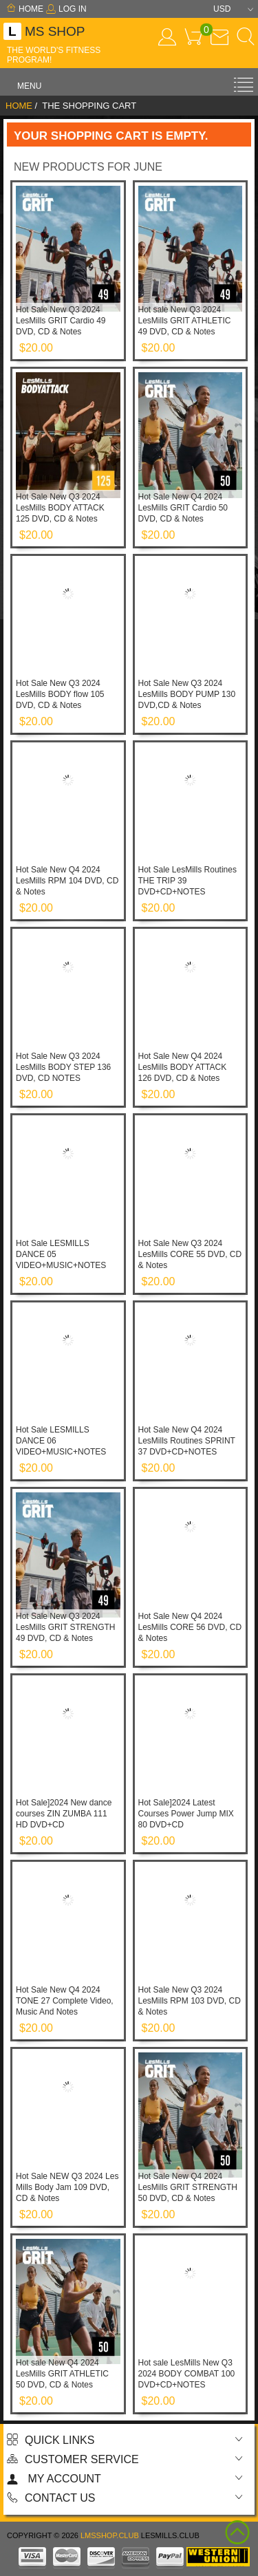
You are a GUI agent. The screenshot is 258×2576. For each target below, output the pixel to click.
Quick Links (50, 2440)
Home (24, 9)
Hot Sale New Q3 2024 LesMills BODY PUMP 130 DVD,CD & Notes (187, 694)
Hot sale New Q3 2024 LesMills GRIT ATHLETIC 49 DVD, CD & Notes (184, 320)
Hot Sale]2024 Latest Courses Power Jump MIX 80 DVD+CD (186, 1813)
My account (54, 2478)
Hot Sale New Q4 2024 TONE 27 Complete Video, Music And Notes (65, 2001)
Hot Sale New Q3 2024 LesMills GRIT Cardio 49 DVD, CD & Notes (61, 320)
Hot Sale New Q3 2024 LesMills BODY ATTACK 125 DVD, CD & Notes (60, 508)
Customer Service (73, 2459)
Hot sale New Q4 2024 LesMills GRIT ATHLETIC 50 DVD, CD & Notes (62, 2374)
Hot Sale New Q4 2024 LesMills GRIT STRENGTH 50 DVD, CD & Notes (187, 2187)
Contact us (51, 2498)
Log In (66, 9)
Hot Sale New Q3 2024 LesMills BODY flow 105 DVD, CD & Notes (60, 694)
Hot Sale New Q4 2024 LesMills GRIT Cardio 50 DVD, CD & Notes (183, 508)
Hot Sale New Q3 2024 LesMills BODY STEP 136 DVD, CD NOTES (63, 1067)
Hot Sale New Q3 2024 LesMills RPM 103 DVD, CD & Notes (189, 2001)
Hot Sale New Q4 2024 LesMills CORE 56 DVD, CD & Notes (190, 1627)
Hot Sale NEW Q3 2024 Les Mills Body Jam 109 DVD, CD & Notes (67, 2187)
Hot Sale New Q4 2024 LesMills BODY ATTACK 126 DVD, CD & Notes (182, 1067)
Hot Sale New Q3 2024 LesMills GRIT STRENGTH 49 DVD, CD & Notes (65, 1627)
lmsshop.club (109, 2535)
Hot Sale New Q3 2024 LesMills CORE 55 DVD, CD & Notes (190, 1254)
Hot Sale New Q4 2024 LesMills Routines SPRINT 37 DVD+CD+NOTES (186, 1441)
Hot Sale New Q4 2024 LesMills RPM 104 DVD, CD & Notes (67, 881)
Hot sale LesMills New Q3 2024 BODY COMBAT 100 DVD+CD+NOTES (186, 2374)
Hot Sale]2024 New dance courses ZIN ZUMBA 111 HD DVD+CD (63, 1813)
